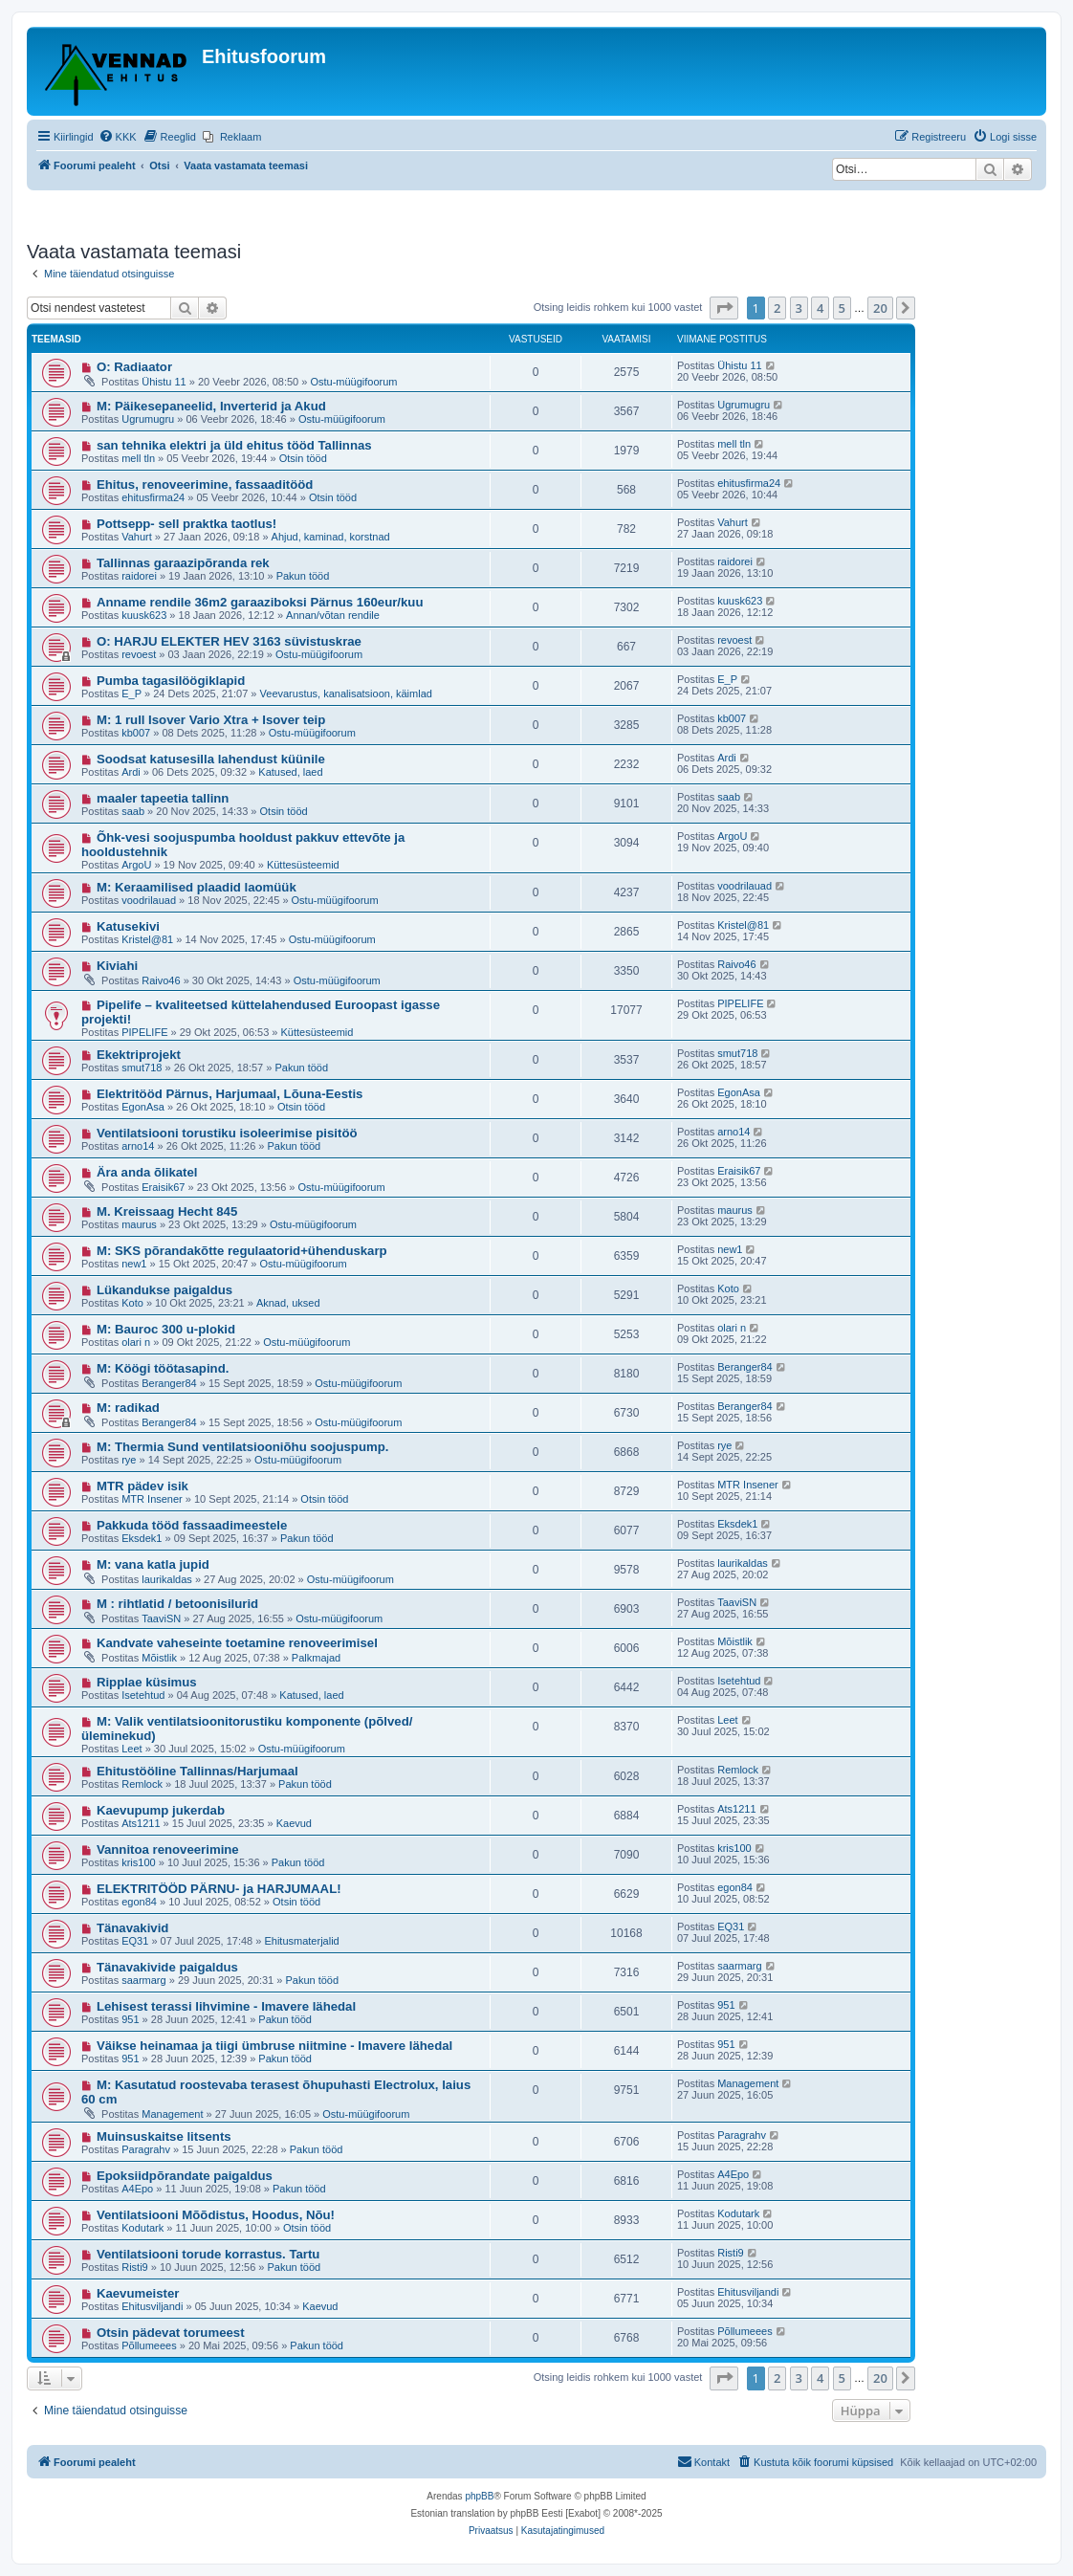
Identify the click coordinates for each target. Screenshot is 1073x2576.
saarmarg (143, 1980)
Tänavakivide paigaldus (167, 1967)
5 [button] (842, 308)
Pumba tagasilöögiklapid (171, 680)
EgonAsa (142, 1106)
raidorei (139, 576)
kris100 (138, 1862)
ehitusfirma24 (153, 497)
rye (128, 1459)
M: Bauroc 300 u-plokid (166, 1329)
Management (172, 2114)
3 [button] (799, 308)
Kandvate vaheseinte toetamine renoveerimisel (237, 1643)
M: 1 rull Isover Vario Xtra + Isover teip (211, 720)
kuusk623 (143, 615)
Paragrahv (145, 2149)
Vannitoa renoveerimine (168, 1849)
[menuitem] (118, 136)
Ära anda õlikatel (147, 1172)
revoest (138, 654)
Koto (132, 1303)
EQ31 (134, 1941)
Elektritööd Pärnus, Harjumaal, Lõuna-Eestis (229, 1094)
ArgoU (136, 864)
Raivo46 (161, 980)
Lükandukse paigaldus (164, 1290)
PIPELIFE (144, 1032)
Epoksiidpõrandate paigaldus (185, 2176)
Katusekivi (128, 926)
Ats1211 (140, 1823)
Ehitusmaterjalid (301, 1941)
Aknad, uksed (288, 1303)
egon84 (139, 1901)
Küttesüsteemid (303, 864)
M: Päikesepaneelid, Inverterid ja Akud (211, 406)
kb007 (135, 732)
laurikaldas (167, 1579)
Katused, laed (290, 772)
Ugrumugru (147, 419)
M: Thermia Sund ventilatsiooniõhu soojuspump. (243, 1447)
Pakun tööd (303, 576)
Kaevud (294, 1823)
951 (130, 2019)
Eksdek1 (141, 1538)
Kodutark (142, 2228)
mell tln (138, 458)
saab (132, 811)
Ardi (131, 772)
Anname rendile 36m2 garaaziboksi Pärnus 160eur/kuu (260, 602)
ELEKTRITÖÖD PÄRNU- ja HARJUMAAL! (219, 1889)
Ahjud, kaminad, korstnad (331, 536)
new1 (133, 1263)
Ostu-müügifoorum (353, 381)
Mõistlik (159, 1657)
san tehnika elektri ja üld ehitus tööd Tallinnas (234, 445)
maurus (139, 1224)
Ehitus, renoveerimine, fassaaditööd (205, 484)
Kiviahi (117, 965)
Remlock (142, 1784)
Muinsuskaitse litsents (164, 2136)
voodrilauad (148, 900)
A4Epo (137, 2188)
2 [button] (777, 308)
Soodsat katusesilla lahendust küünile (211, 759)
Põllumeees (148, 2345)
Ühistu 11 (164, 381)
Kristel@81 (147, 939)
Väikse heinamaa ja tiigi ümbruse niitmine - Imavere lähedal (274, 2045)
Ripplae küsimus (147, 1682)
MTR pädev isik (142, 1486)
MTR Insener (152, 1499)
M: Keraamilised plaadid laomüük (196, 887)
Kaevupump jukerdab (161, 1810)
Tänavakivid (133, 1928)
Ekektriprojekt (139, 1054)
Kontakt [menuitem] (703, 2461)
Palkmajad (316, 1657)
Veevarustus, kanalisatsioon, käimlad (346, 693)
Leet (131, 1748)
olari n (135, 1342)
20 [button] (880, 308)
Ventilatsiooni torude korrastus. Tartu (208, 2254)
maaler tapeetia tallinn (163, 798)
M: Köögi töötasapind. (163, 1368)
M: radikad (128, 1407)
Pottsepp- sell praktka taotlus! (186, 524)
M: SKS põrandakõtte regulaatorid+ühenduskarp (242, 1251)
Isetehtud (142, 1695)
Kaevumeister (138, 2293)
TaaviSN (161, 1618)
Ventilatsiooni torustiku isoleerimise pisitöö (227, 1133)
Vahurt (136, 536)
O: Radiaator (134, 367)
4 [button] (820, 308)
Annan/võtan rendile (333, 615)
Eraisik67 (163, 1187)
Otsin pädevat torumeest (171, 2332)
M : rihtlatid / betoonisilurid (177, 1603)
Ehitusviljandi (152, 2306)
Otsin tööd (303, 458)
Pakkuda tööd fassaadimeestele (192, 1525)
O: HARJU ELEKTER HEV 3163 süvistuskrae (229, 641)
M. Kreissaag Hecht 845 (167, 1211)
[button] (724, 308)
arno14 (137, 1146)
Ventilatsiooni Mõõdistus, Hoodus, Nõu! (216, 2215)
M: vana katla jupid (153, 1564)
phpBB (479, 2496)
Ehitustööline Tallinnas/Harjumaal (197, 1771)
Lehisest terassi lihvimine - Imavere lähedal (226, 2006)
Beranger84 (169, 1383)
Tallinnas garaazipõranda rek (183, 563)
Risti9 (134, 2267)
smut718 (141, 1067)
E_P (131, 693)
